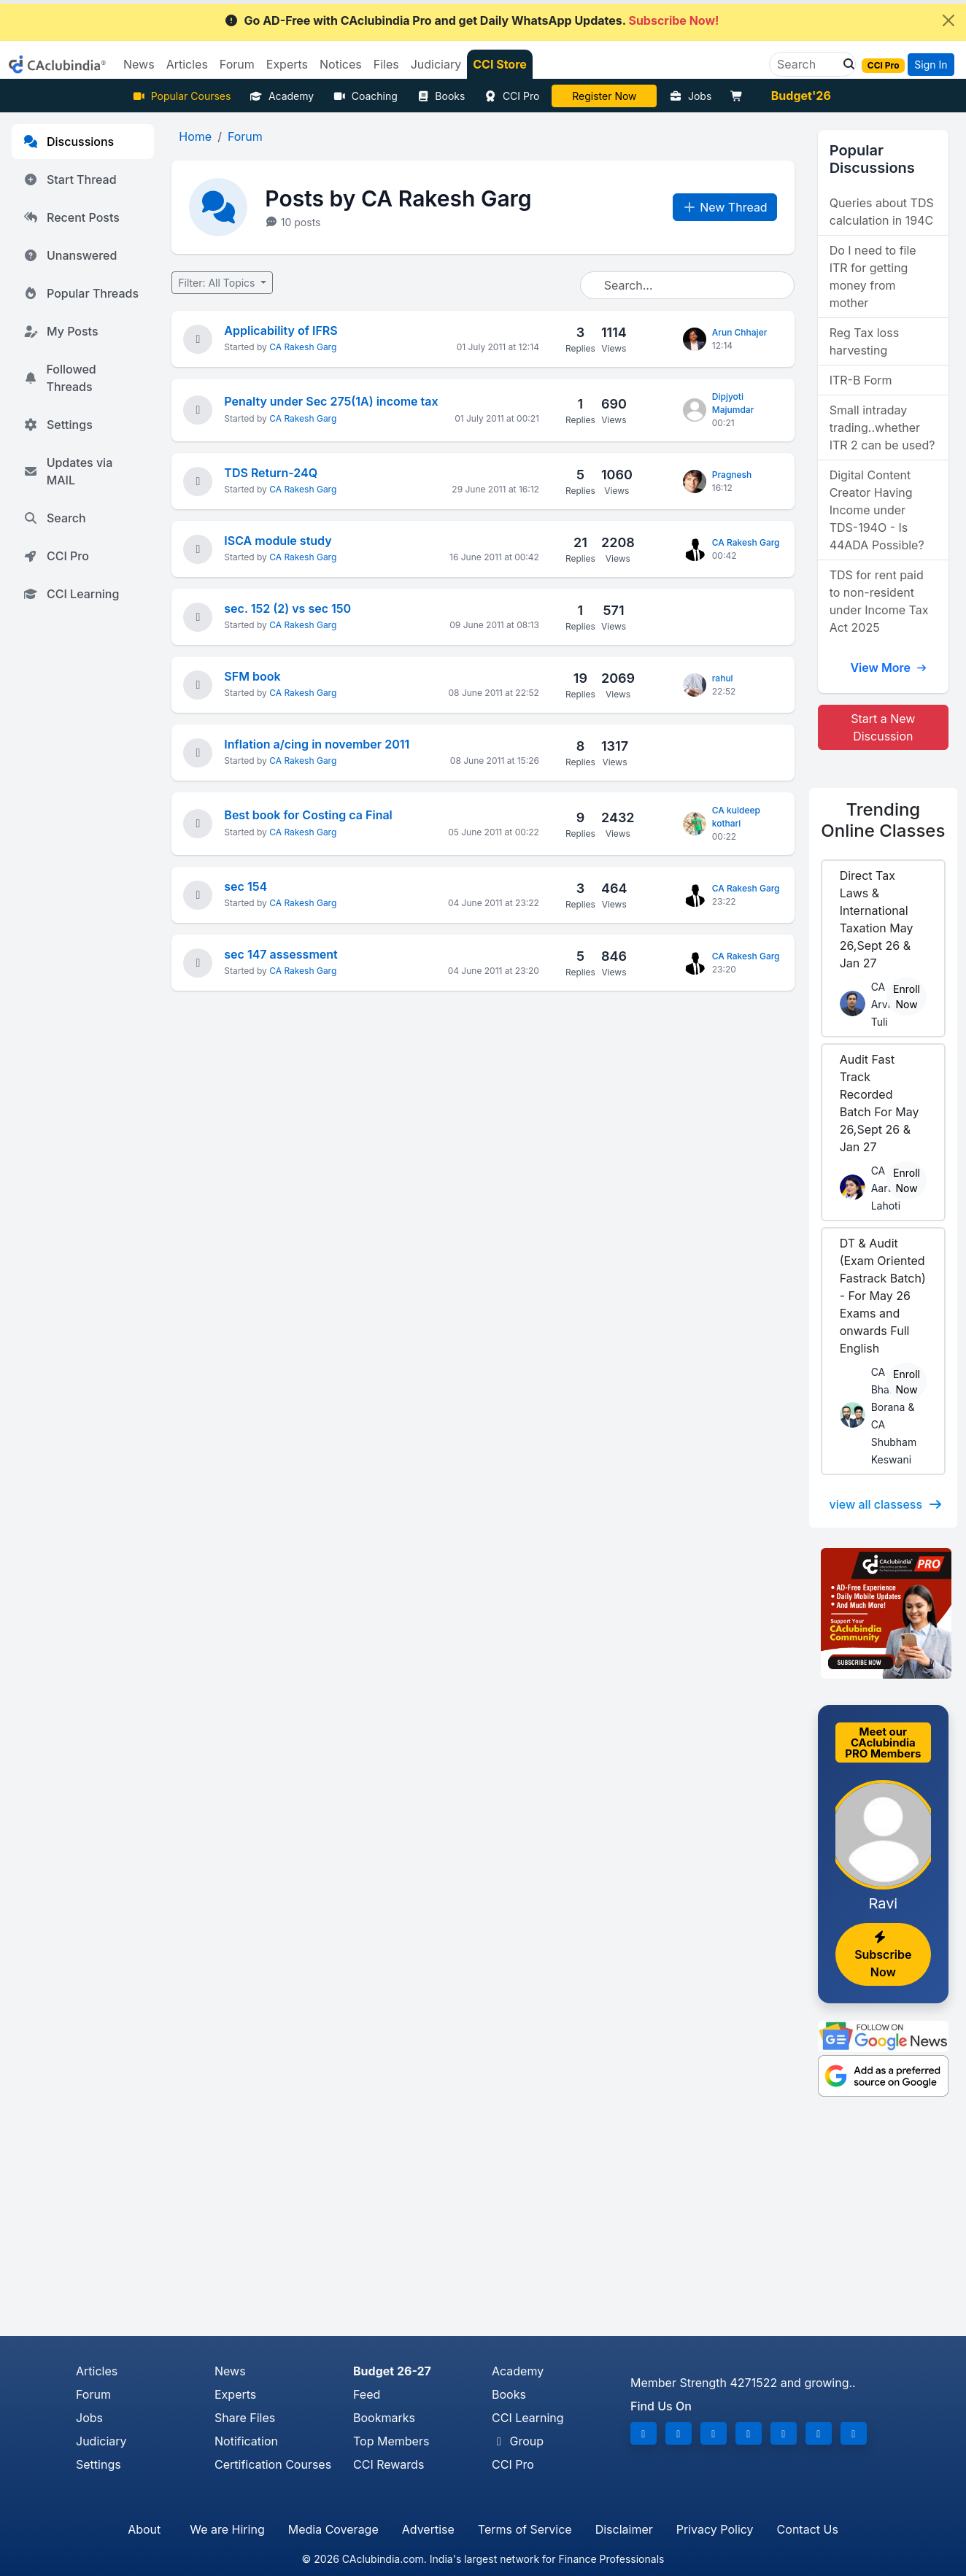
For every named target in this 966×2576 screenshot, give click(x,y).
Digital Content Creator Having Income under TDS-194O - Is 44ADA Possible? (877, 510)
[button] (845, 64)
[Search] (807, 64)
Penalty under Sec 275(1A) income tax (331, 401)
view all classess (886, 1504)
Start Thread (70, 179)
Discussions (68, 141)
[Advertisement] (483, 2226)
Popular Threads (81, 293)
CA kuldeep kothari (736, 817)
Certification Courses (273, 2464)
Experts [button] (287, 64)
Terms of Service (525, 2529)
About (144, 2529)
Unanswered (70, 255)
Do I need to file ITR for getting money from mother (873, 276)
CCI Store (500, 64)
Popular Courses (181, 96)
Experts (235, 2394)
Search (54, 518)
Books (441, 96)
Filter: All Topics (218, 282)
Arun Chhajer (740, 332)
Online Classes (883, 820)
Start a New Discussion (883, 727)
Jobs (690, 96)
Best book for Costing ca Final (308, 815)
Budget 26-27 (392, 2371)
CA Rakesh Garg (302, 346)
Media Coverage (333, 2529)
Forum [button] (237, 64)
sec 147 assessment (280, 954)
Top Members (391, 2441)
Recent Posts (71, 217)
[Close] (948, 20)
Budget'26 (801, 95)
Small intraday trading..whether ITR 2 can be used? (882, 427)
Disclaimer (624, 2529)
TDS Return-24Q (270, 472)
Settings (58, 424)
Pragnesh (731, 474)
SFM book (252, 676)
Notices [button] (341, 64)
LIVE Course (604, 96)
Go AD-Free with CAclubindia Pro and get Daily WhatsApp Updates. (471, 20)
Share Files (245, 2417)
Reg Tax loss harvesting (864, 341)
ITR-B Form (861, 380)
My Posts (60, 331)
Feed (366, 2394)
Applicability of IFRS (280, 330)
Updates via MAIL (67, 471)
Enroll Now (906, 996)
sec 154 (245, 886)
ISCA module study (277, 540)
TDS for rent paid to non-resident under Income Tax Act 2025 (879, 601)
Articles (96, 2371)
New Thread (725, 207)
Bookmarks (384, 2417)
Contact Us (807, 2529)
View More (888, 667)
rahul (722, 678)
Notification (246, 2441)
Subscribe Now (882, 1955)
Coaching (365, 96)
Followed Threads (59, 378)
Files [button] (386, 64)
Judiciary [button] (436, 64)
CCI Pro (511, 96)
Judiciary (101, 2441)
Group (518, 2441)
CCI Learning (71, 594)
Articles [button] (187, 64)
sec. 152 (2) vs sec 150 (287, 608)
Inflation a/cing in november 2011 (316, 744)
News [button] (139, 64)
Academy (282, 96)
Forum (93, 2394)
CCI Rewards (388, 2464)
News (230, 2371)
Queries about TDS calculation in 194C (882, 212)
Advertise (428, 2529)
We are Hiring (227, 2529)
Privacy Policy (715, 2529)
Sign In (930, 64)
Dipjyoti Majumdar (733, 403)
